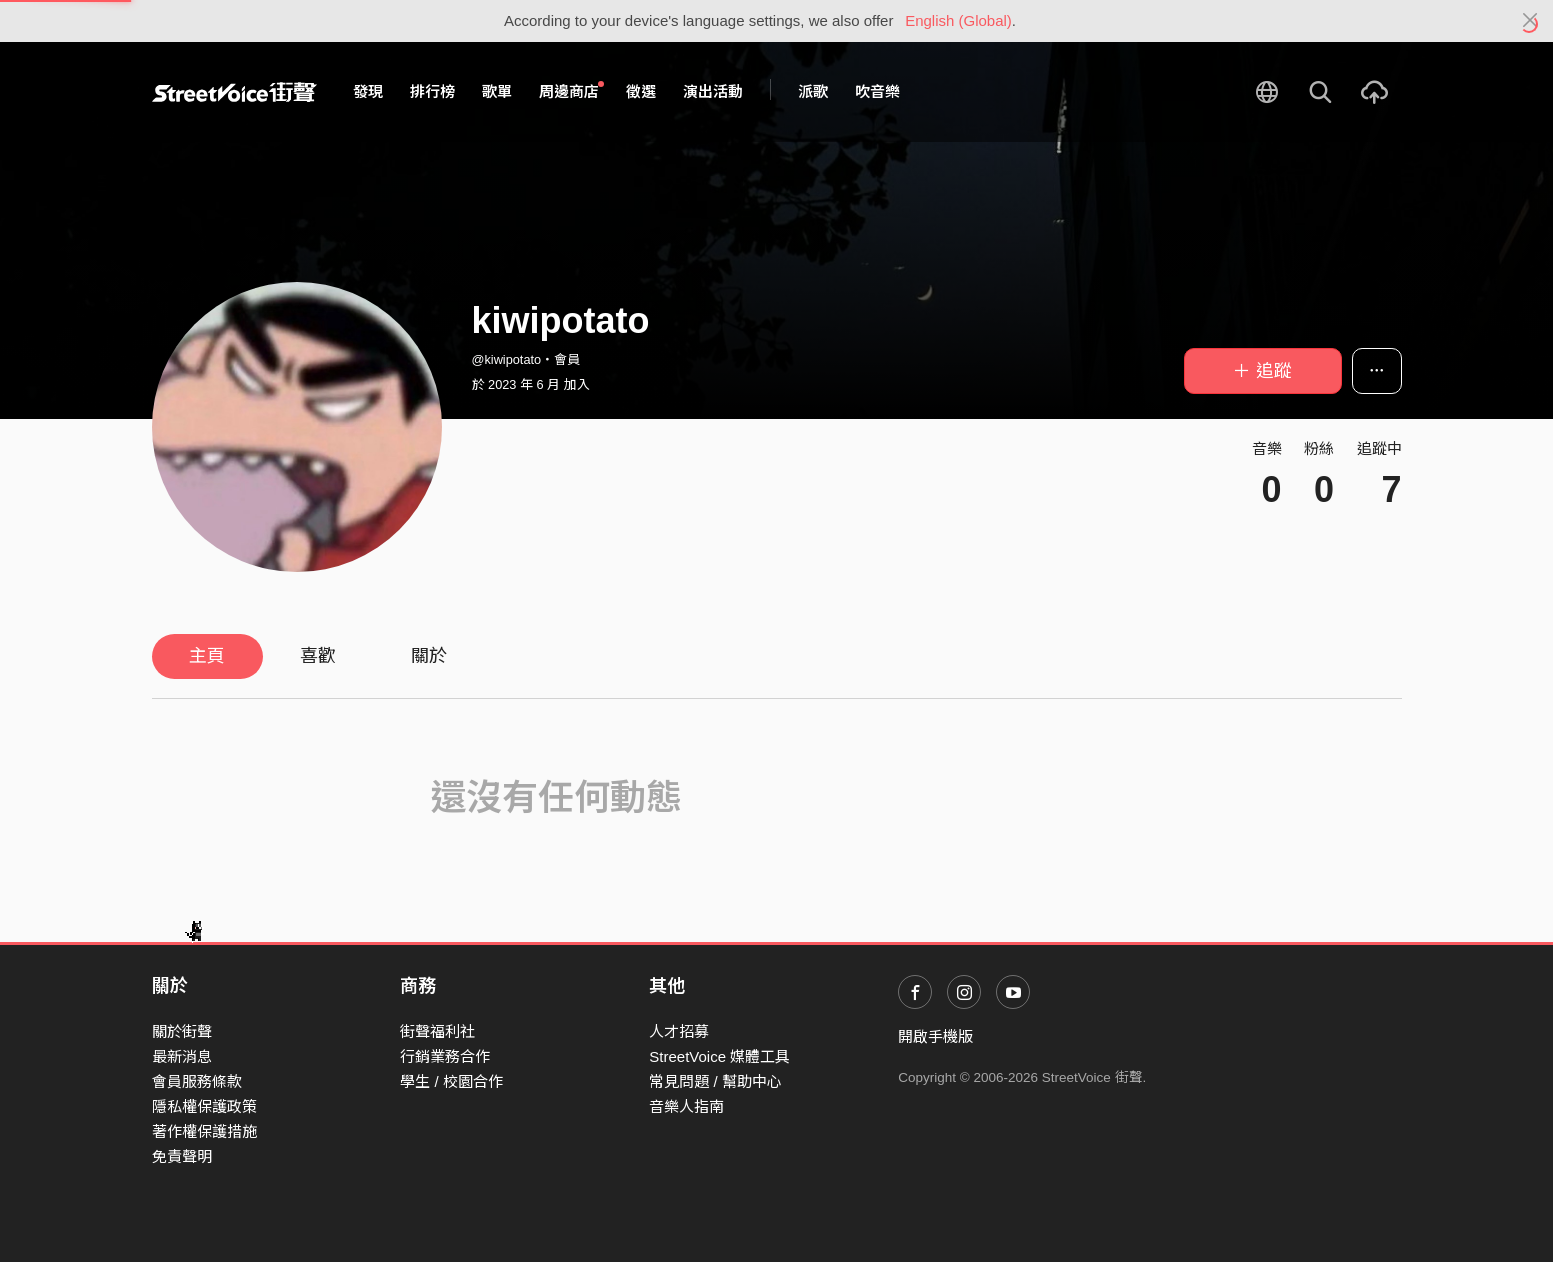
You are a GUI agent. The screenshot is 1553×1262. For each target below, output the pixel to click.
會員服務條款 (197, 1081)
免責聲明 (182, 1156)
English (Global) (958, 20)
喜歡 (318, 656)
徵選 (641, 91)
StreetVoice (234, 92)
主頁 (207, 656)
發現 (368, 91)
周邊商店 (572, 91)
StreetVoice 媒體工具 (719, 1056)
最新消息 (182, 1056)
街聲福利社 (437, 1031)
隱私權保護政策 (204, 1106)
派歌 (813, 91)
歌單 (497, 91)
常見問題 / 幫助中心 (715, 1081)
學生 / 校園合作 (451, 1081)
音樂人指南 (686, 1106)
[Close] (1530, 21)
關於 (429, 656)
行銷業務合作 (445, 1056)
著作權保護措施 (204, 1131)
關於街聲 (182, 1031)
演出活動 (713, 91)
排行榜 (432, 91)
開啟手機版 (935, 1036)
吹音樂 (877, 91)
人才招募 (679, 1031)
